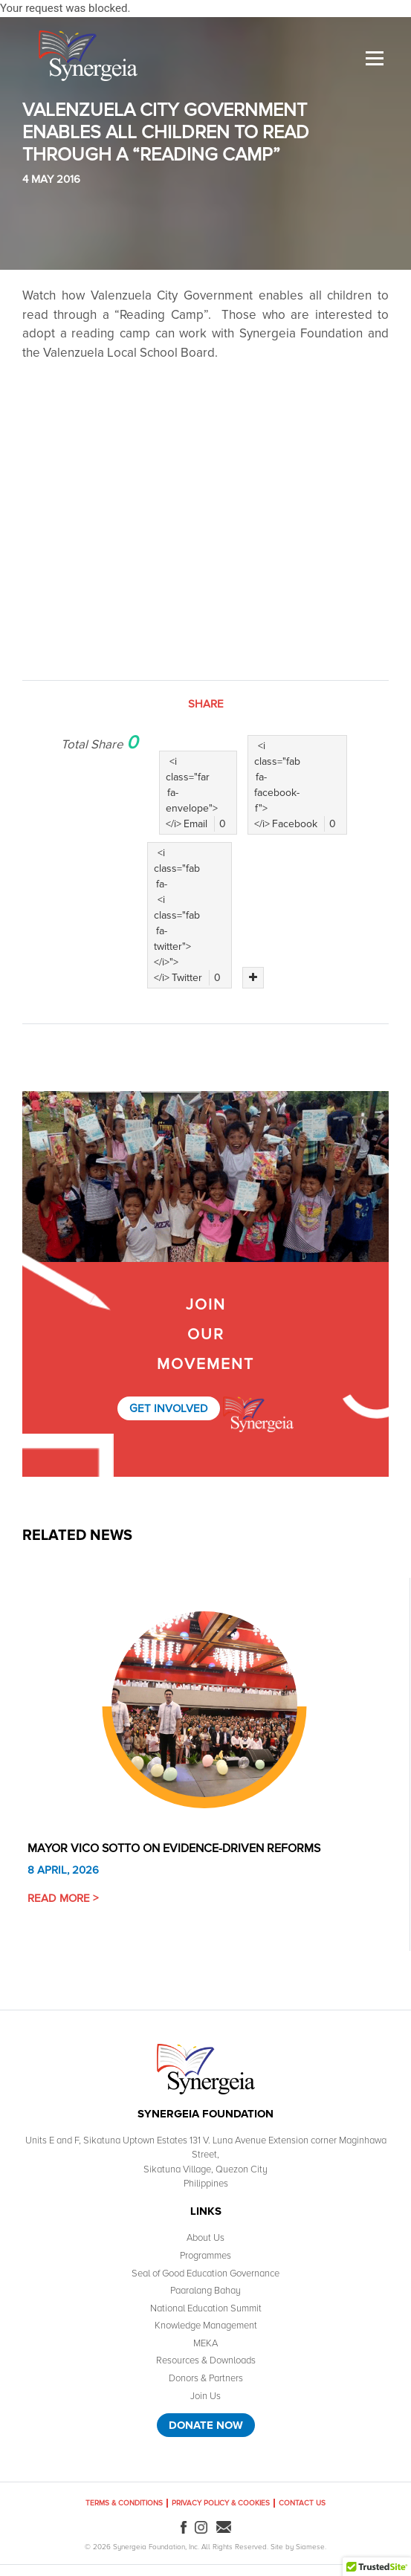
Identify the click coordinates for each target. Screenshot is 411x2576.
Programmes (205, 2256)
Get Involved (168, 1408)
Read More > (62, 1898)
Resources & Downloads (206, 2360)
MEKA (205, 2343)
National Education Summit (206, 2308)
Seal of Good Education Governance (205, 2273)
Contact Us (302, 2503)
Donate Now (206, 2425)
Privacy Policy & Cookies (221, 2503)
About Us (205, 2238)
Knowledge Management (206, 2325)
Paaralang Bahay (205, 2291)
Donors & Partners (206, 2378)
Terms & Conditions (124, 2503)
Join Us (205, 2396)
